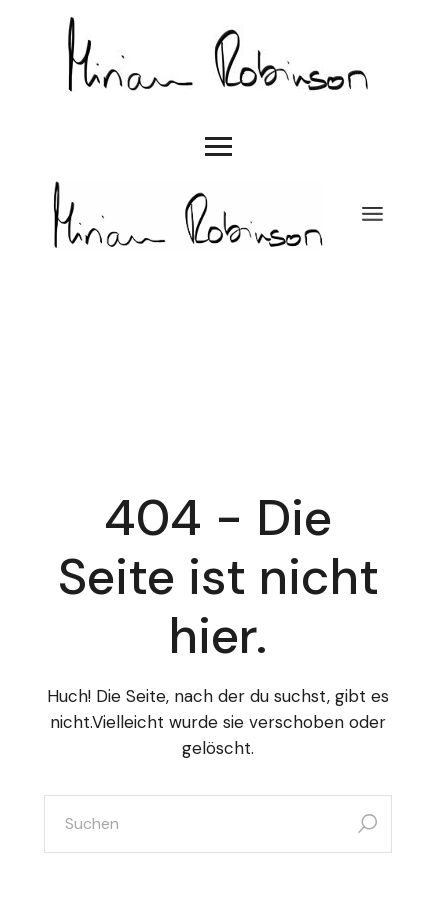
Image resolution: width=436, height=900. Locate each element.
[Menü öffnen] (372, 215)
